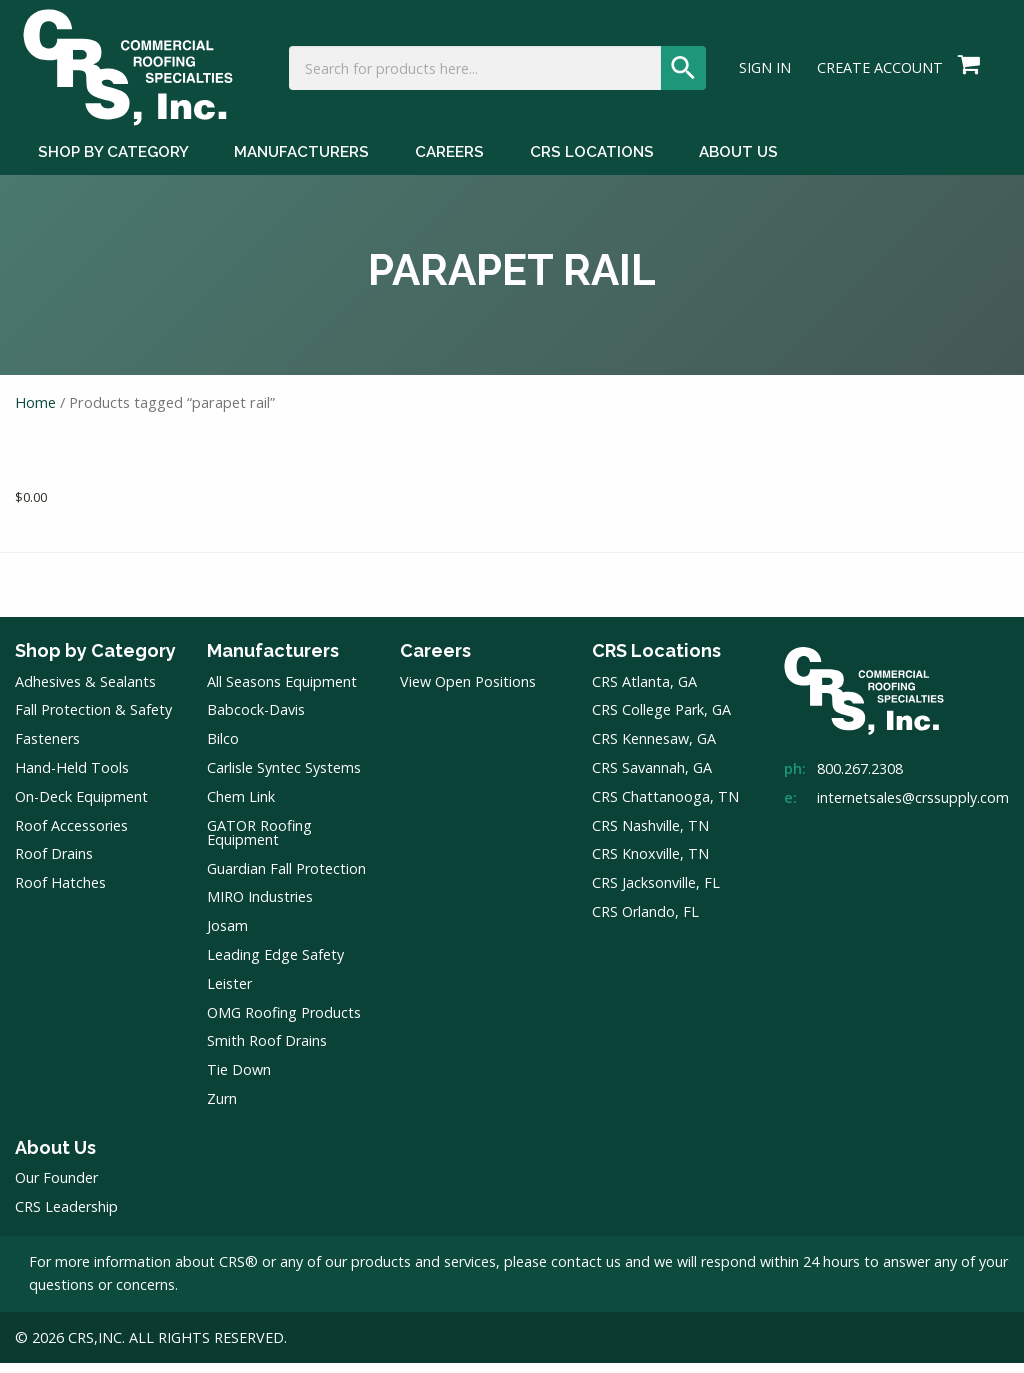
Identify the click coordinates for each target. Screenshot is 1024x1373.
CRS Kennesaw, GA (654, 749)
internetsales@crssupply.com (913, 807)
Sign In (765, 76)
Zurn (222, 1109)
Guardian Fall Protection (286, 878)
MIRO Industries (260, 907)
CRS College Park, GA (661, 720)
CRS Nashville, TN (650, 835)
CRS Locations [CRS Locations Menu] (592, 168)
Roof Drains (54, 864)
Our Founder (56, 1188)
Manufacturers (273, 661)
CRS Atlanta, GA (644, 691)
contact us (586, 1272)
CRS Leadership (66, 1217)
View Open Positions (468, 691)
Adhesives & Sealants (85, 691)
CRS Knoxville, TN (650, 864)
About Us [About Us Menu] (738, 168)
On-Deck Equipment (81, 806)
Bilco (223, 749)
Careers (435, 661)
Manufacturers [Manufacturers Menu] (301, 168)
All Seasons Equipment (282, 691)
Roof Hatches (60, 893)
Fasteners (47, 749)
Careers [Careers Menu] (449, 168)
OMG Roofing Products (284, 1022)
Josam (227, 936)
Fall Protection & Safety (93, 720)
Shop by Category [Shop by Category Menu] (113, 168)
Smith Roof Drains (267, 1051)
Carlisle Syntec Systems (284, 778)
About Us (55, 1157)
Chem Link (241, 806)
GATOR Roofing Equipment (259, 842)
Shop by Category (95, 661)
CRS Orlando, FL (645, 921)
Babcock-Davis (256, 720)
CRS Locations (656, 661)
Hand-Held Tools (72, 778)
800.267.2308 (860, 779)
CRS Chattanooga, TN (665, 806)
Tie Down (239, 1080)
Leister (229, 993)
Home (35, 413)
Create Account (880, 76)
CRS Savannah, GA (652, 778)
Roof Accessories (71, 835)
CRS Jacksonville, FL (656, 893)
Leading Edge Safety (275, 965)
